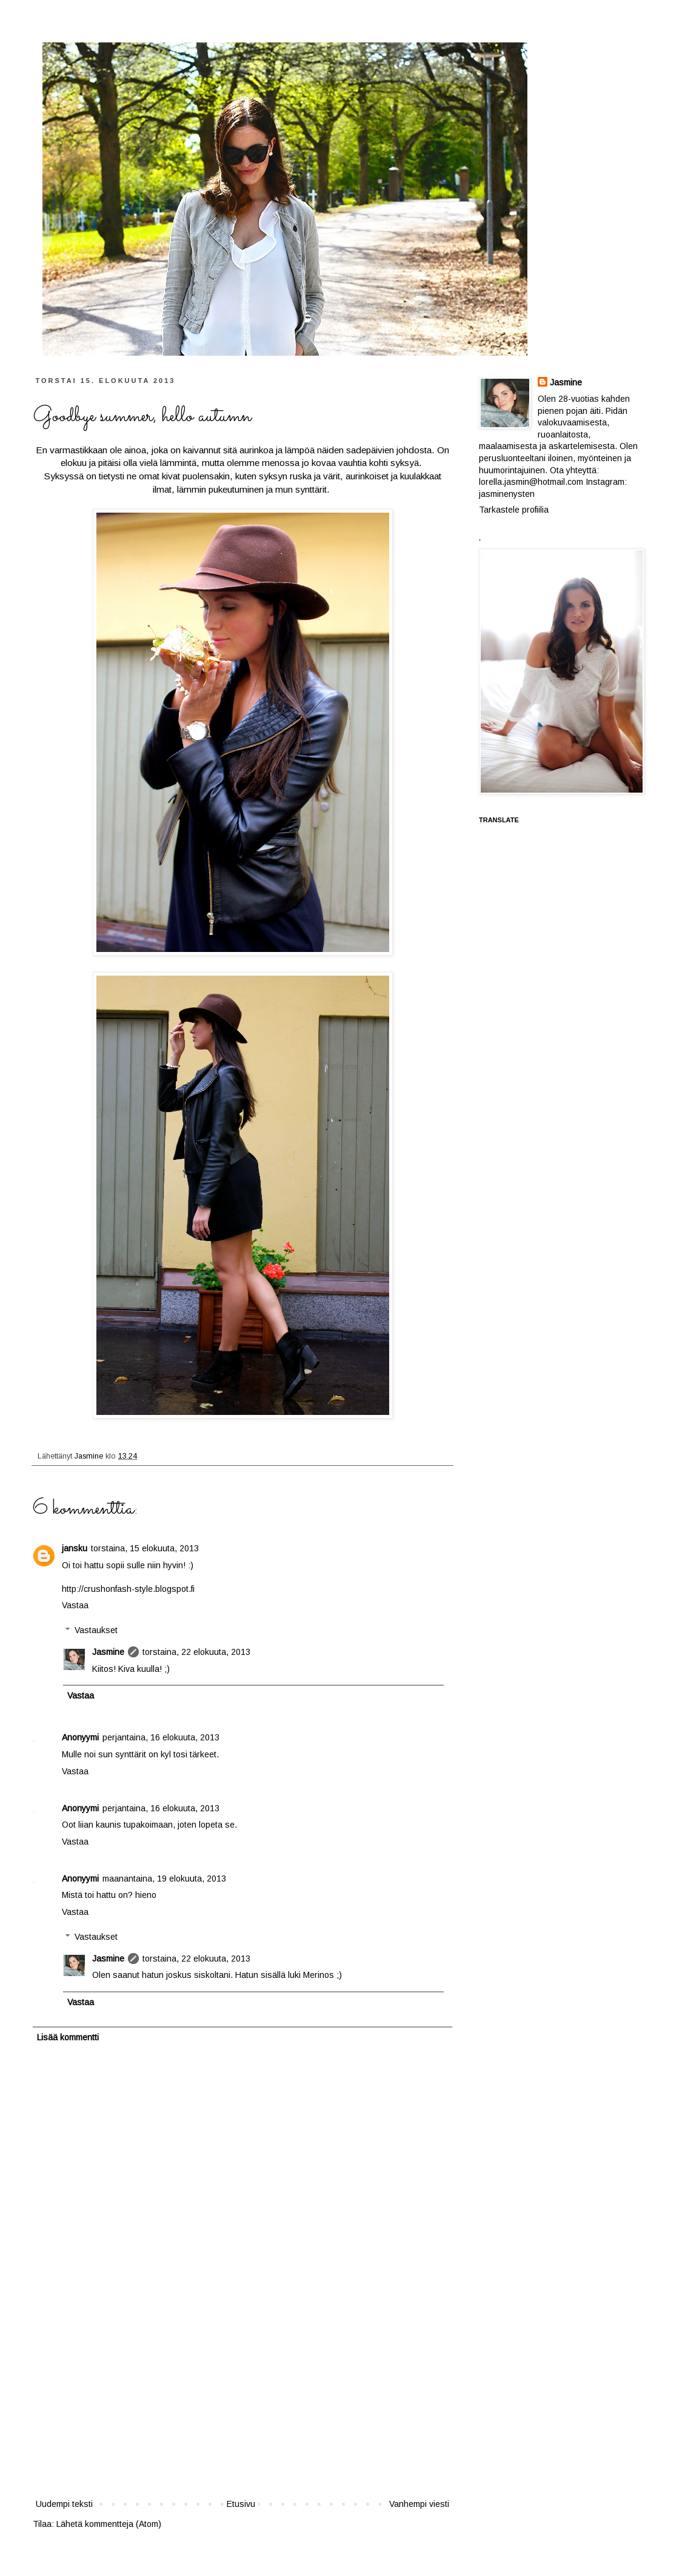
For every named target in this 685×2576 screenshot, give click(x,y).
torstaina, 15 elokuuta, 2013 (145, 1548)
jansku (74, 1548)
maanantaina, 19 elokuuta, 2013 (164, 1878)
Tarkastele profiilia (514, 509)
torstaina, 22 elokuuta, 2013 (196, 1652)
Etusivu (241, 2504)
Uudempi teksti (64, 2504)
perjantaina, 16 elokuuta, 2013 (160, 1737)
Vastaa (75, 1605)
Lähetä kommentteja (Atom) (108, 2524)
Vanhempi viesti (419, 2504)
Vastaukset (96, 1630)
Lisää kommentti (68, 2037)
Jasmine (90, 1456)
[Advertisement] (242, 2405)
